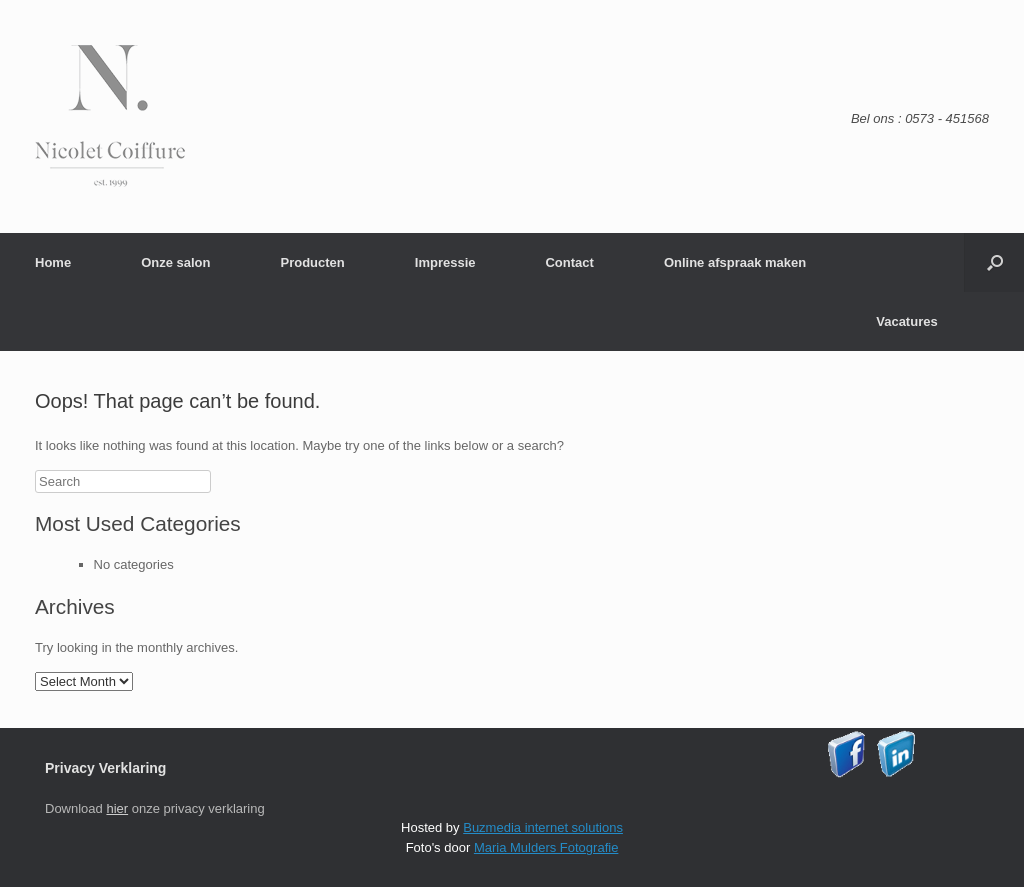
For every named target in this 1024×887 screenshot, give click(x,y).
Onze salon (175, 262)
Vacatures (906, 321)
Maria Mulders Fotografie (546, 847)
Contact (569, 262)
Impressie (445, 262)
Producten (312, 262)
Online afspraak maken (735, 262)
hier (117, 808)
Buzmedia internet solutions (543, 827)
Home (53, 262)
